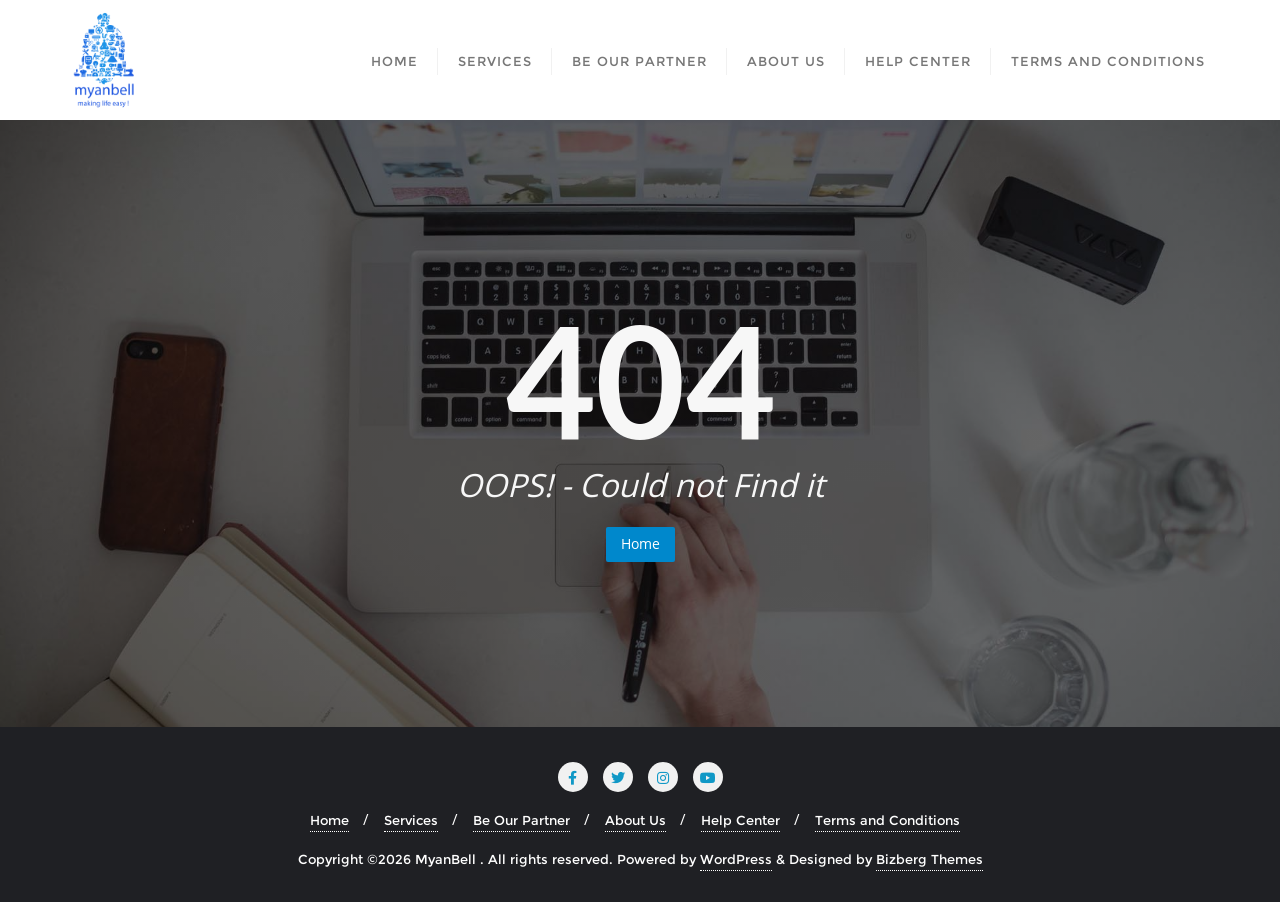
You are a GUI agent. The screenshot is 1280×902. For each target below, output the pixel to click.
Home (640, 543)
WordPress (736, 859)
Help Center (740, 820)
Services (411, 820)
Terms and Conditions (887, 820)
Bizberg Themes (929, 859)
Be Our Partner (521, 820)
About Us (635, 820)
